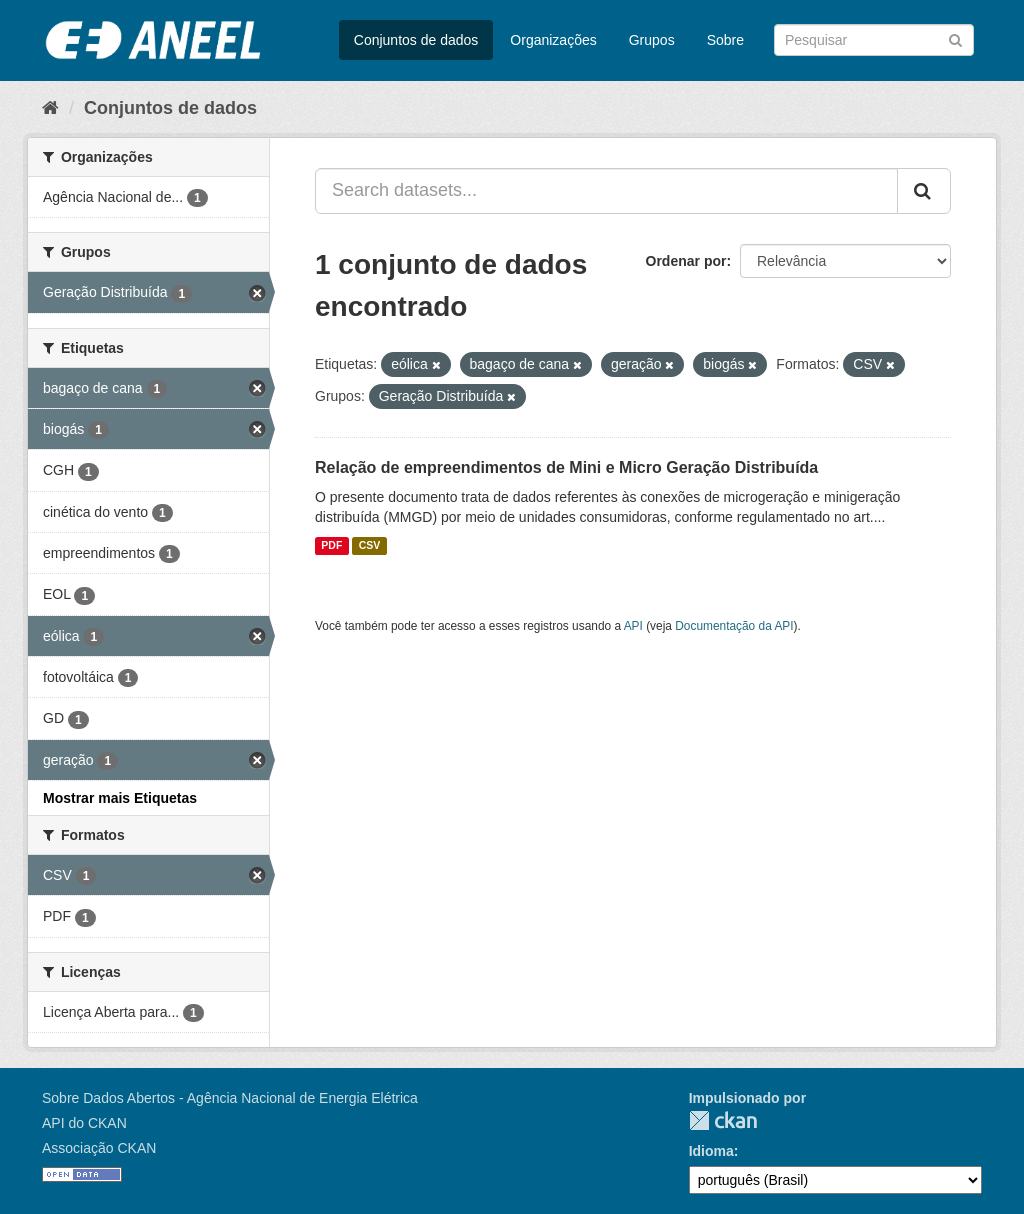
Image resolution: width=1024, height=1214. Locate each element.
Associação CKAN (99, 1148)
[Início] (50, 108)
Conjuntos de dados (416, 40)
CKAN (723, 1120)
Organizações (553, 40)
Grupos (652, 40)
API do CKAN (84, 1123)
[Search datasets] (874, 40)
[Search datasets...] (606, 191)
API (633, 626)
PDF (331, 546)
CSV (370, 546)
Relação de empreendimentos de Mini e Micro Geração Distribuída (566, 467)
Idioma (711, 1151)
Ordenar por (686, 261)
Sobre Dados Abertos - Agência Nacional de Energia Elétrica (230, 1098)
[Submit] (955, 38)
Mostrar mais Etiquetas (120, 798)
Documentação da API (734, 626)
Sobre (725, 40)
